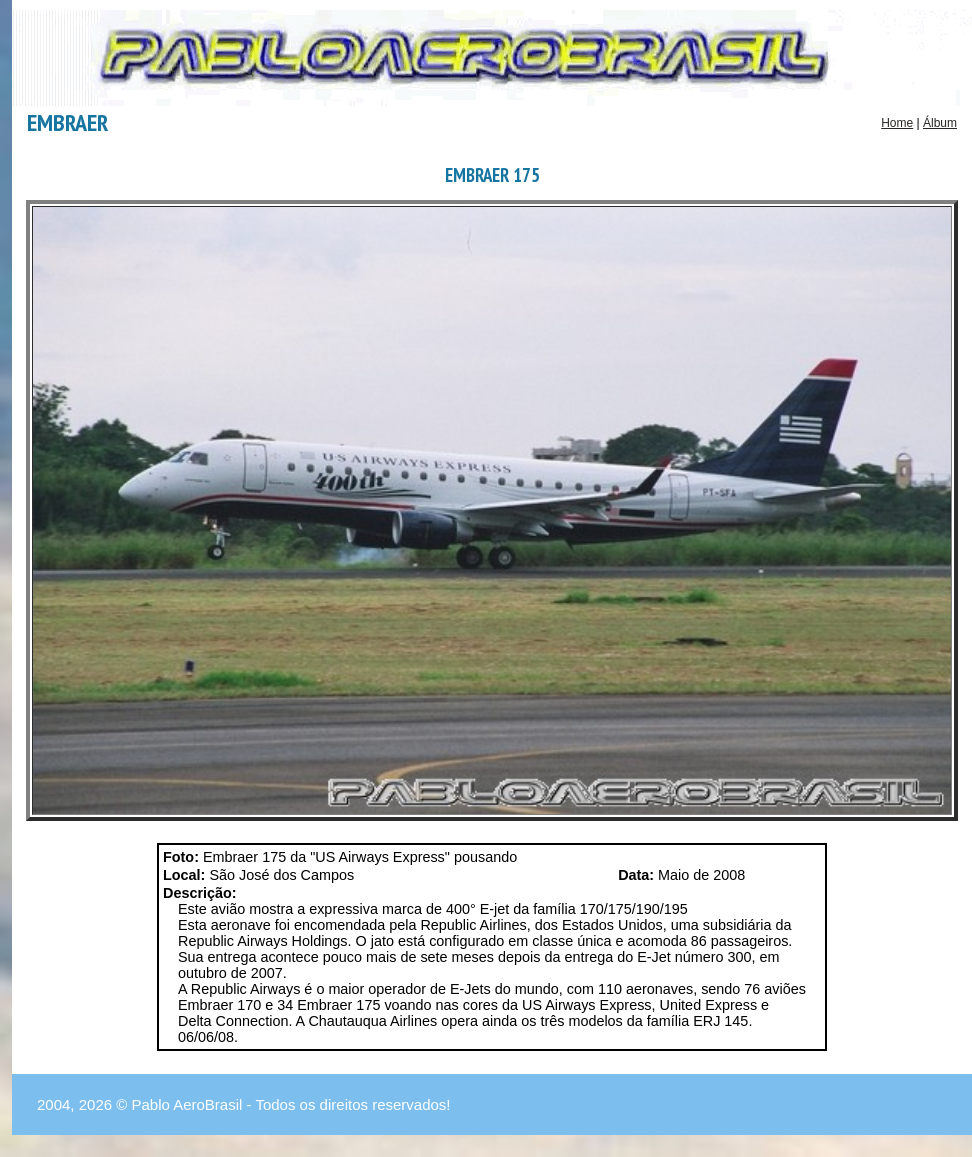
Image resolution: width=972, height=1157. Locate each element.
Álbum (940, 123)
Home (897, 123)
